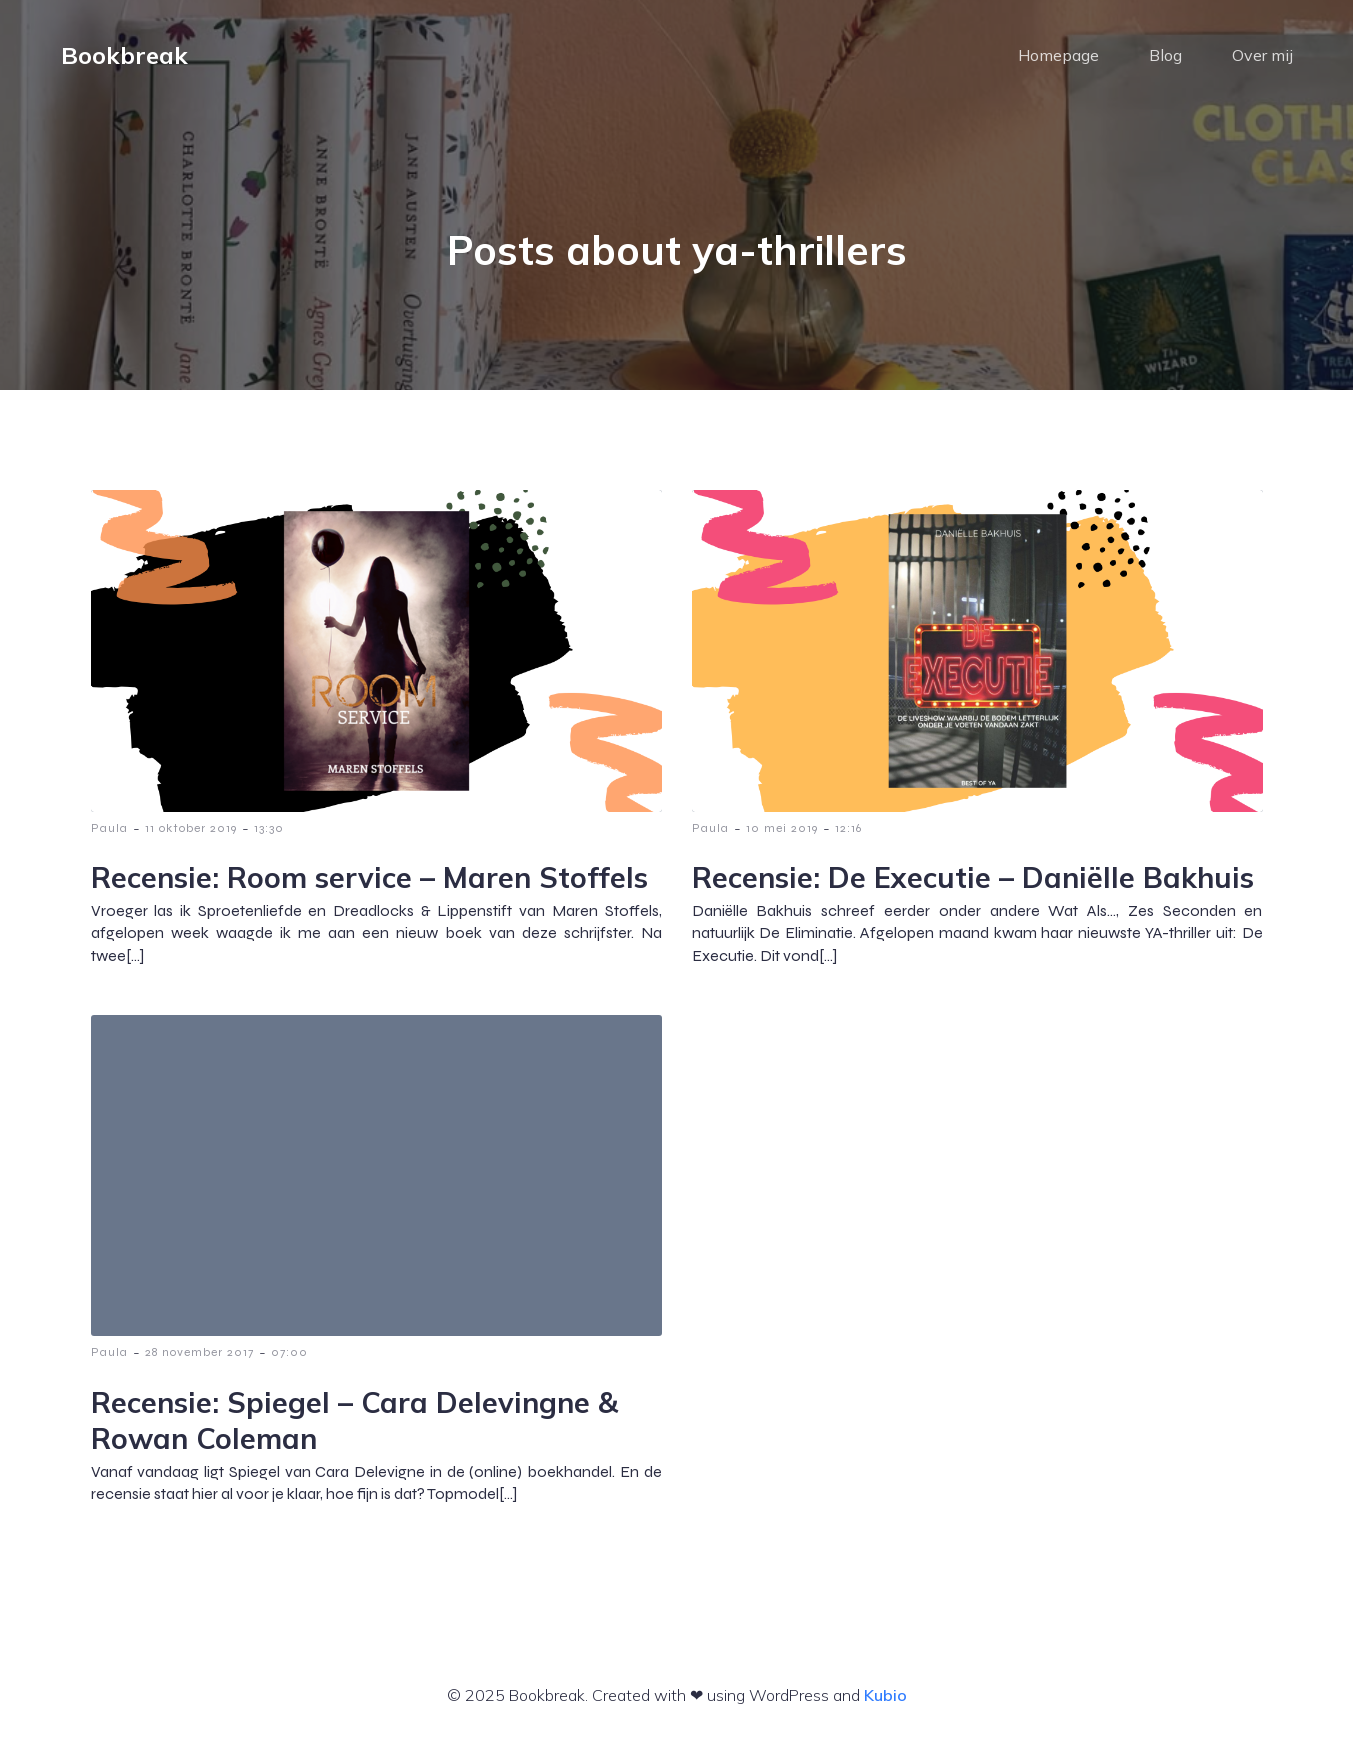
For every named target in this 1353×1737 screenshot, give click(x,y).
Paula (109, 828)
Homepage (1058, 55)
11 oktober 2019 (191, 828)
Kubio (885, 1695)
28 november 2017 (199, 1352)
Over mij (1262, 55)
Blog (1165, 55)
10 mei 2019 (782, 828)
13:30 (269, 828)
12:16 (848, 828)
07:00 (289, 1352)
